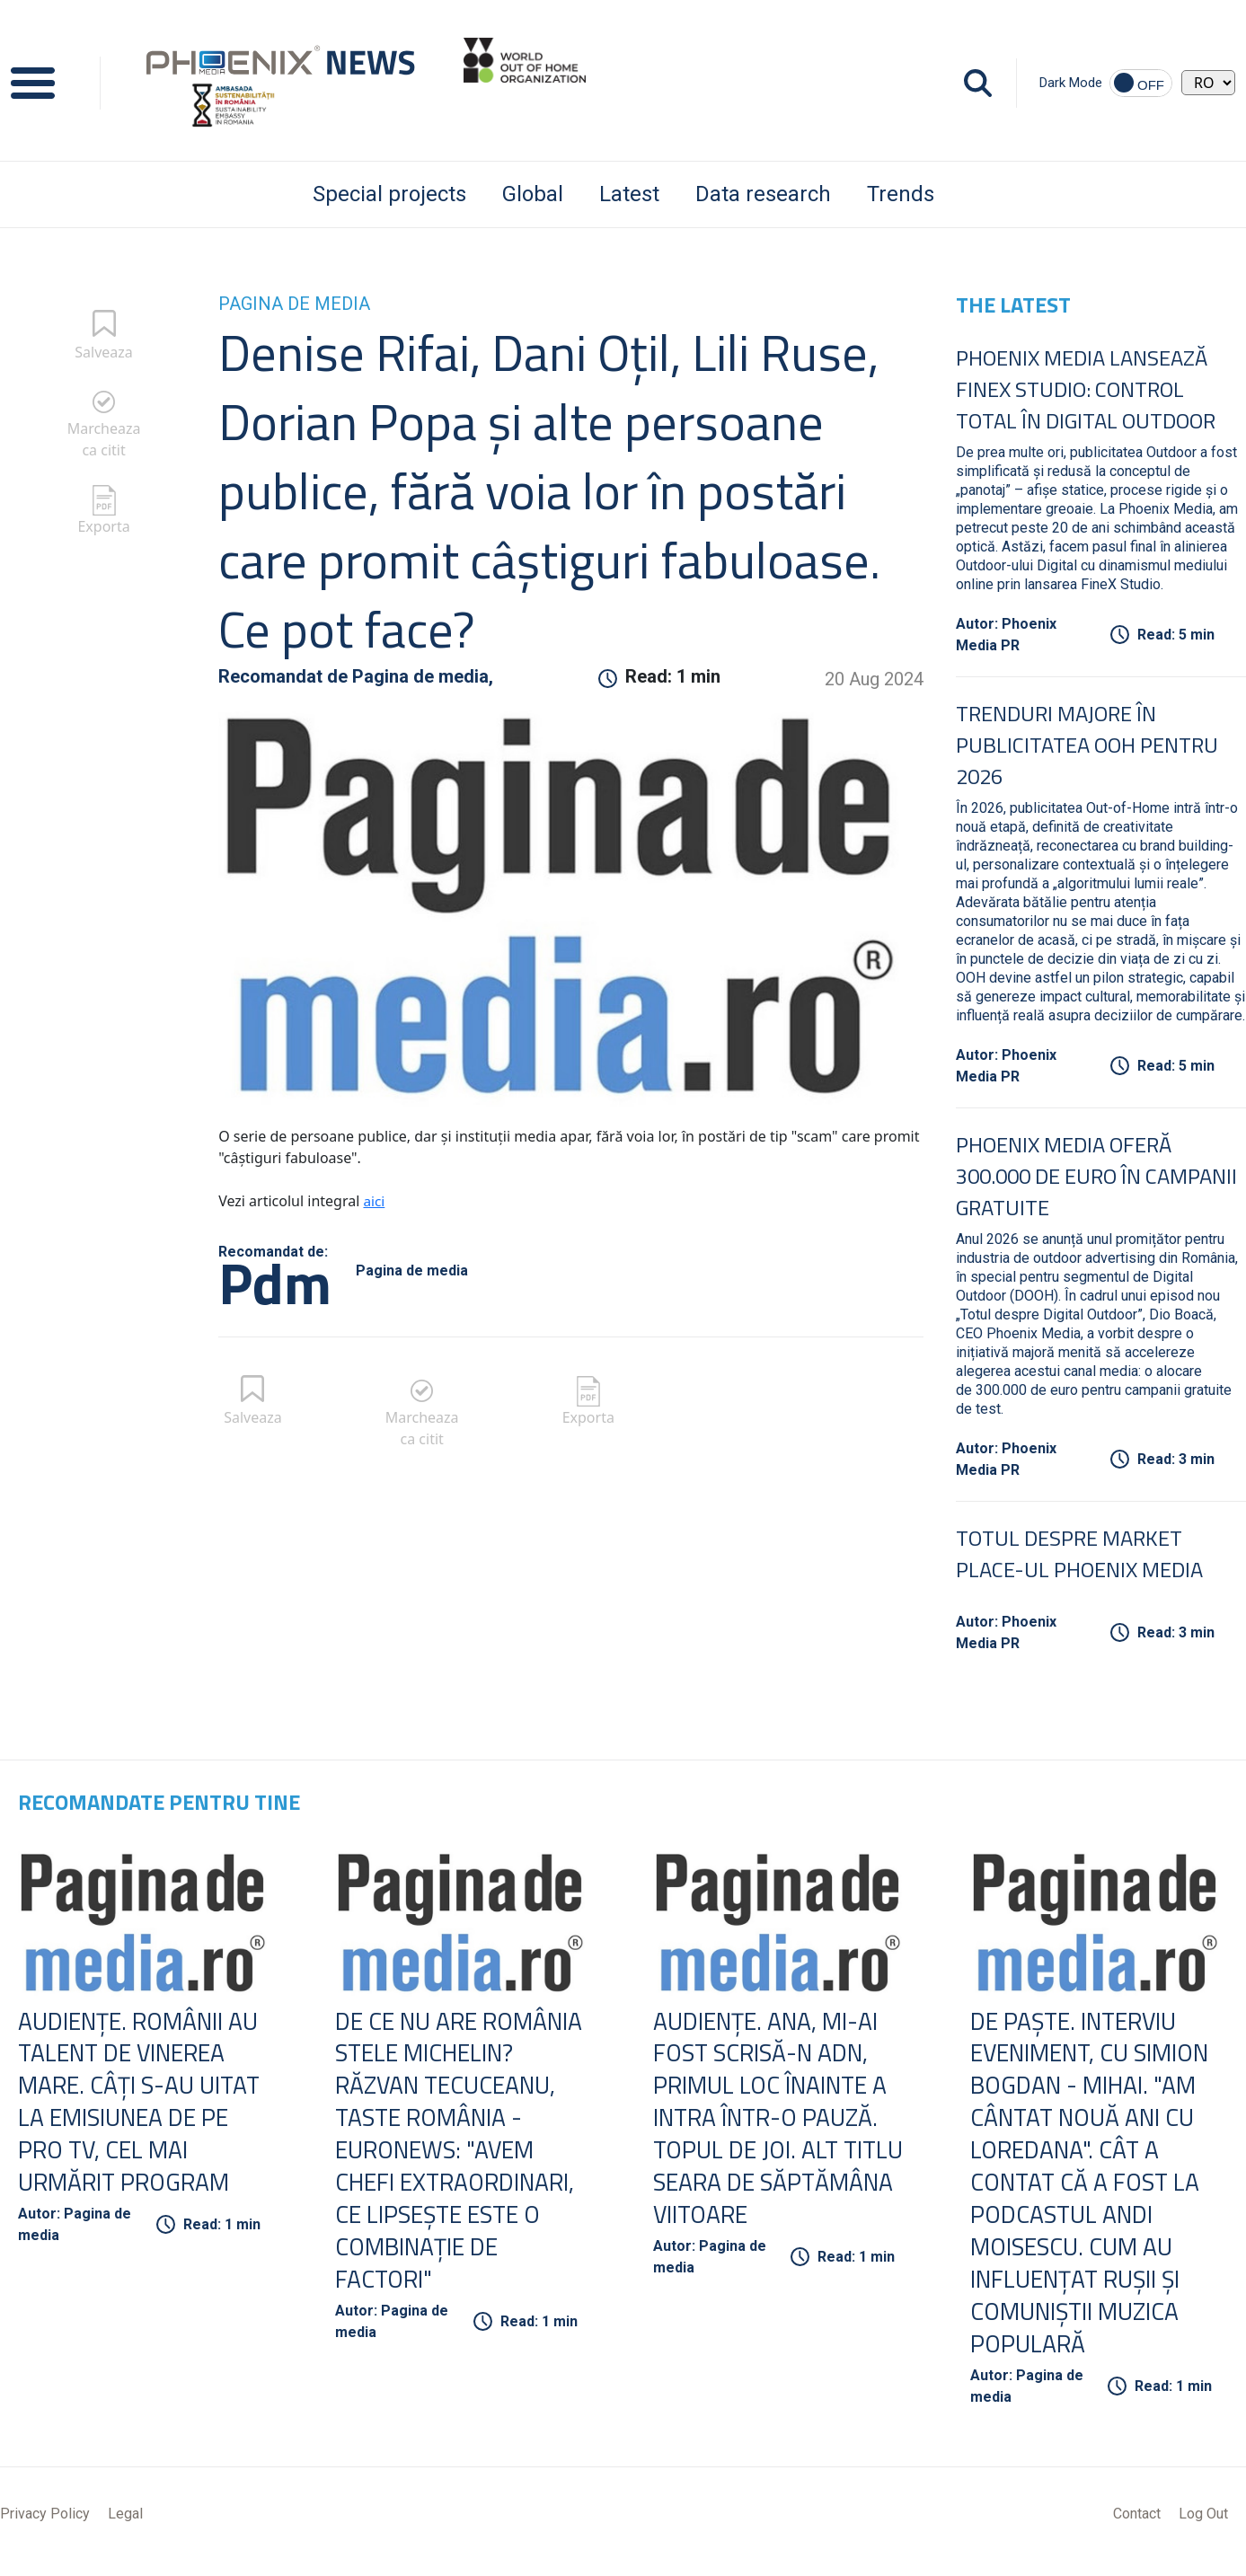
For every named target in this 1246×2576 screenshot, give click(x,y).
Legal (125, 2524)
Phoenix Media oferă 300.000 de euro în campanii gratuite (1096, 1175)
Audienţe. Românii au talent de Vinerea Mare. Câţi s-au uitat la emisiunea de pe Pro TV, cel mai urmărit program (145, 2105)
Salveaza (104, 352)
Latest (629, 194)
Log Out (1203, 2524)
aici (374, 1201)
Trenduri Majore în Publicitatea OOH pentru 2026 (1087, 744)
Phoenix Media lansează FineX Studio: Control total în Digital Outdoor (1085, 389)
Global (532, 194)
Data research (763, 194)
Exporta (103, 526)
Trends (900, 194)
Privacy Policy (45, 2524)
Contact (1137, 2524)
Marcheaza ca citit (104, 439)
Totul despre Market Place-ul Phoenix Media (1079, 1553)
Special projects (389, 194)
